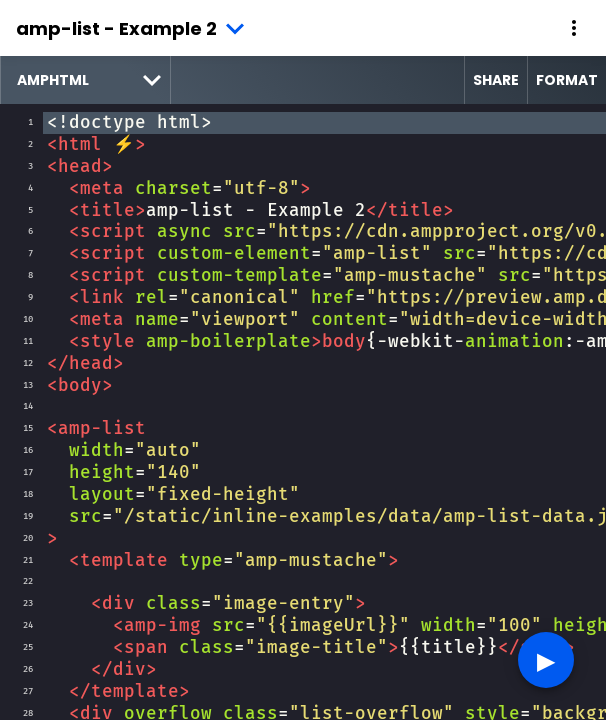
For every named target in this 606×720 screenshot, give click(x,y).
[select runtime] (85, 80)
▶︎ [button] (546, 659)
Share (496, 80)
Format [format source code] (567, 80)
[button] (574, 28)
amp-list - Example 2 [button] (116, 28)
